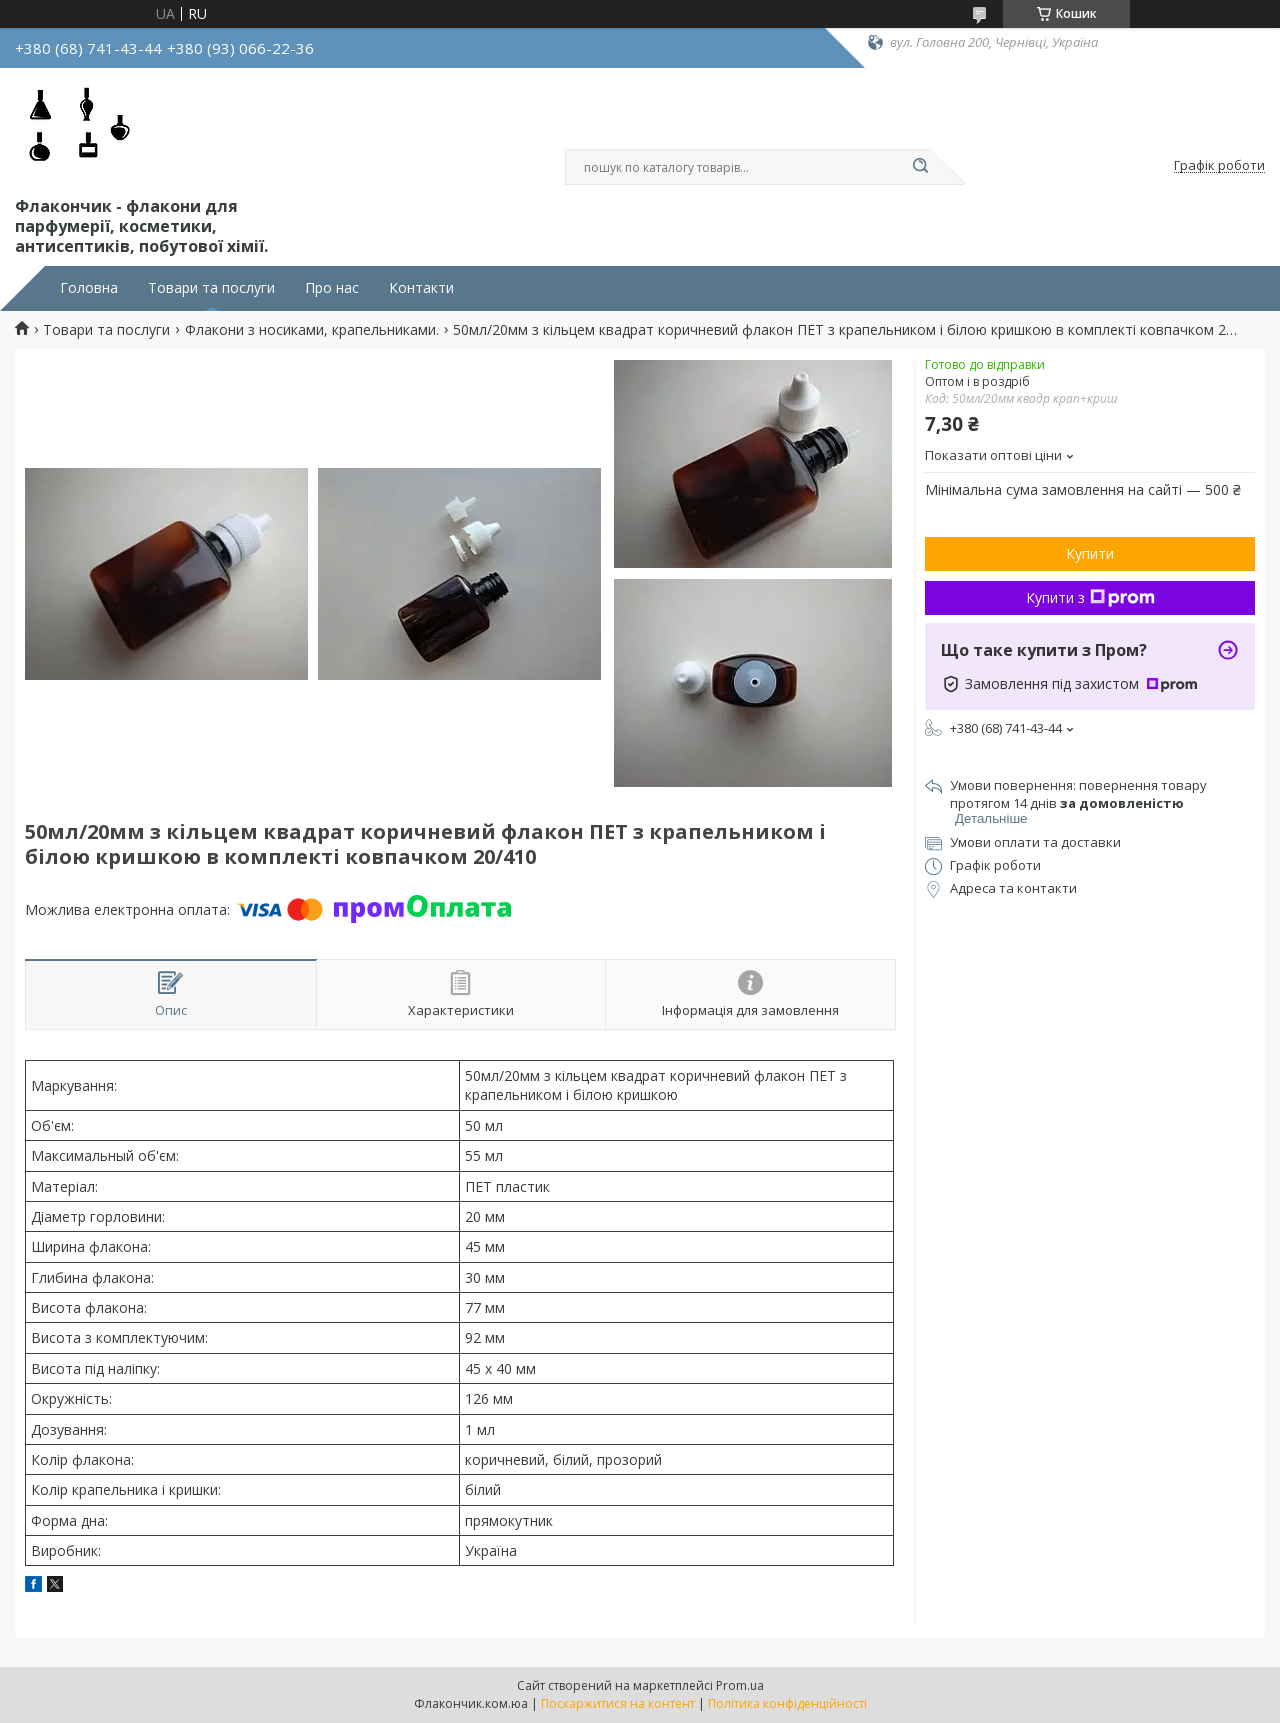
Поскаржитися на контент (618, 1703)
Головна (89, 288)
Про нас (332, 288)
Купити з (1090, 597)
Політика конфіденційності (787, 1703)
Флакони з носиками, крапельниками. (312, 330)
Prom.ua (740, 1685)
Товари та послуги (211, 288)
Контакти (421, 288)
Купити (1090, 553)
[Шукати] (920, 167)
